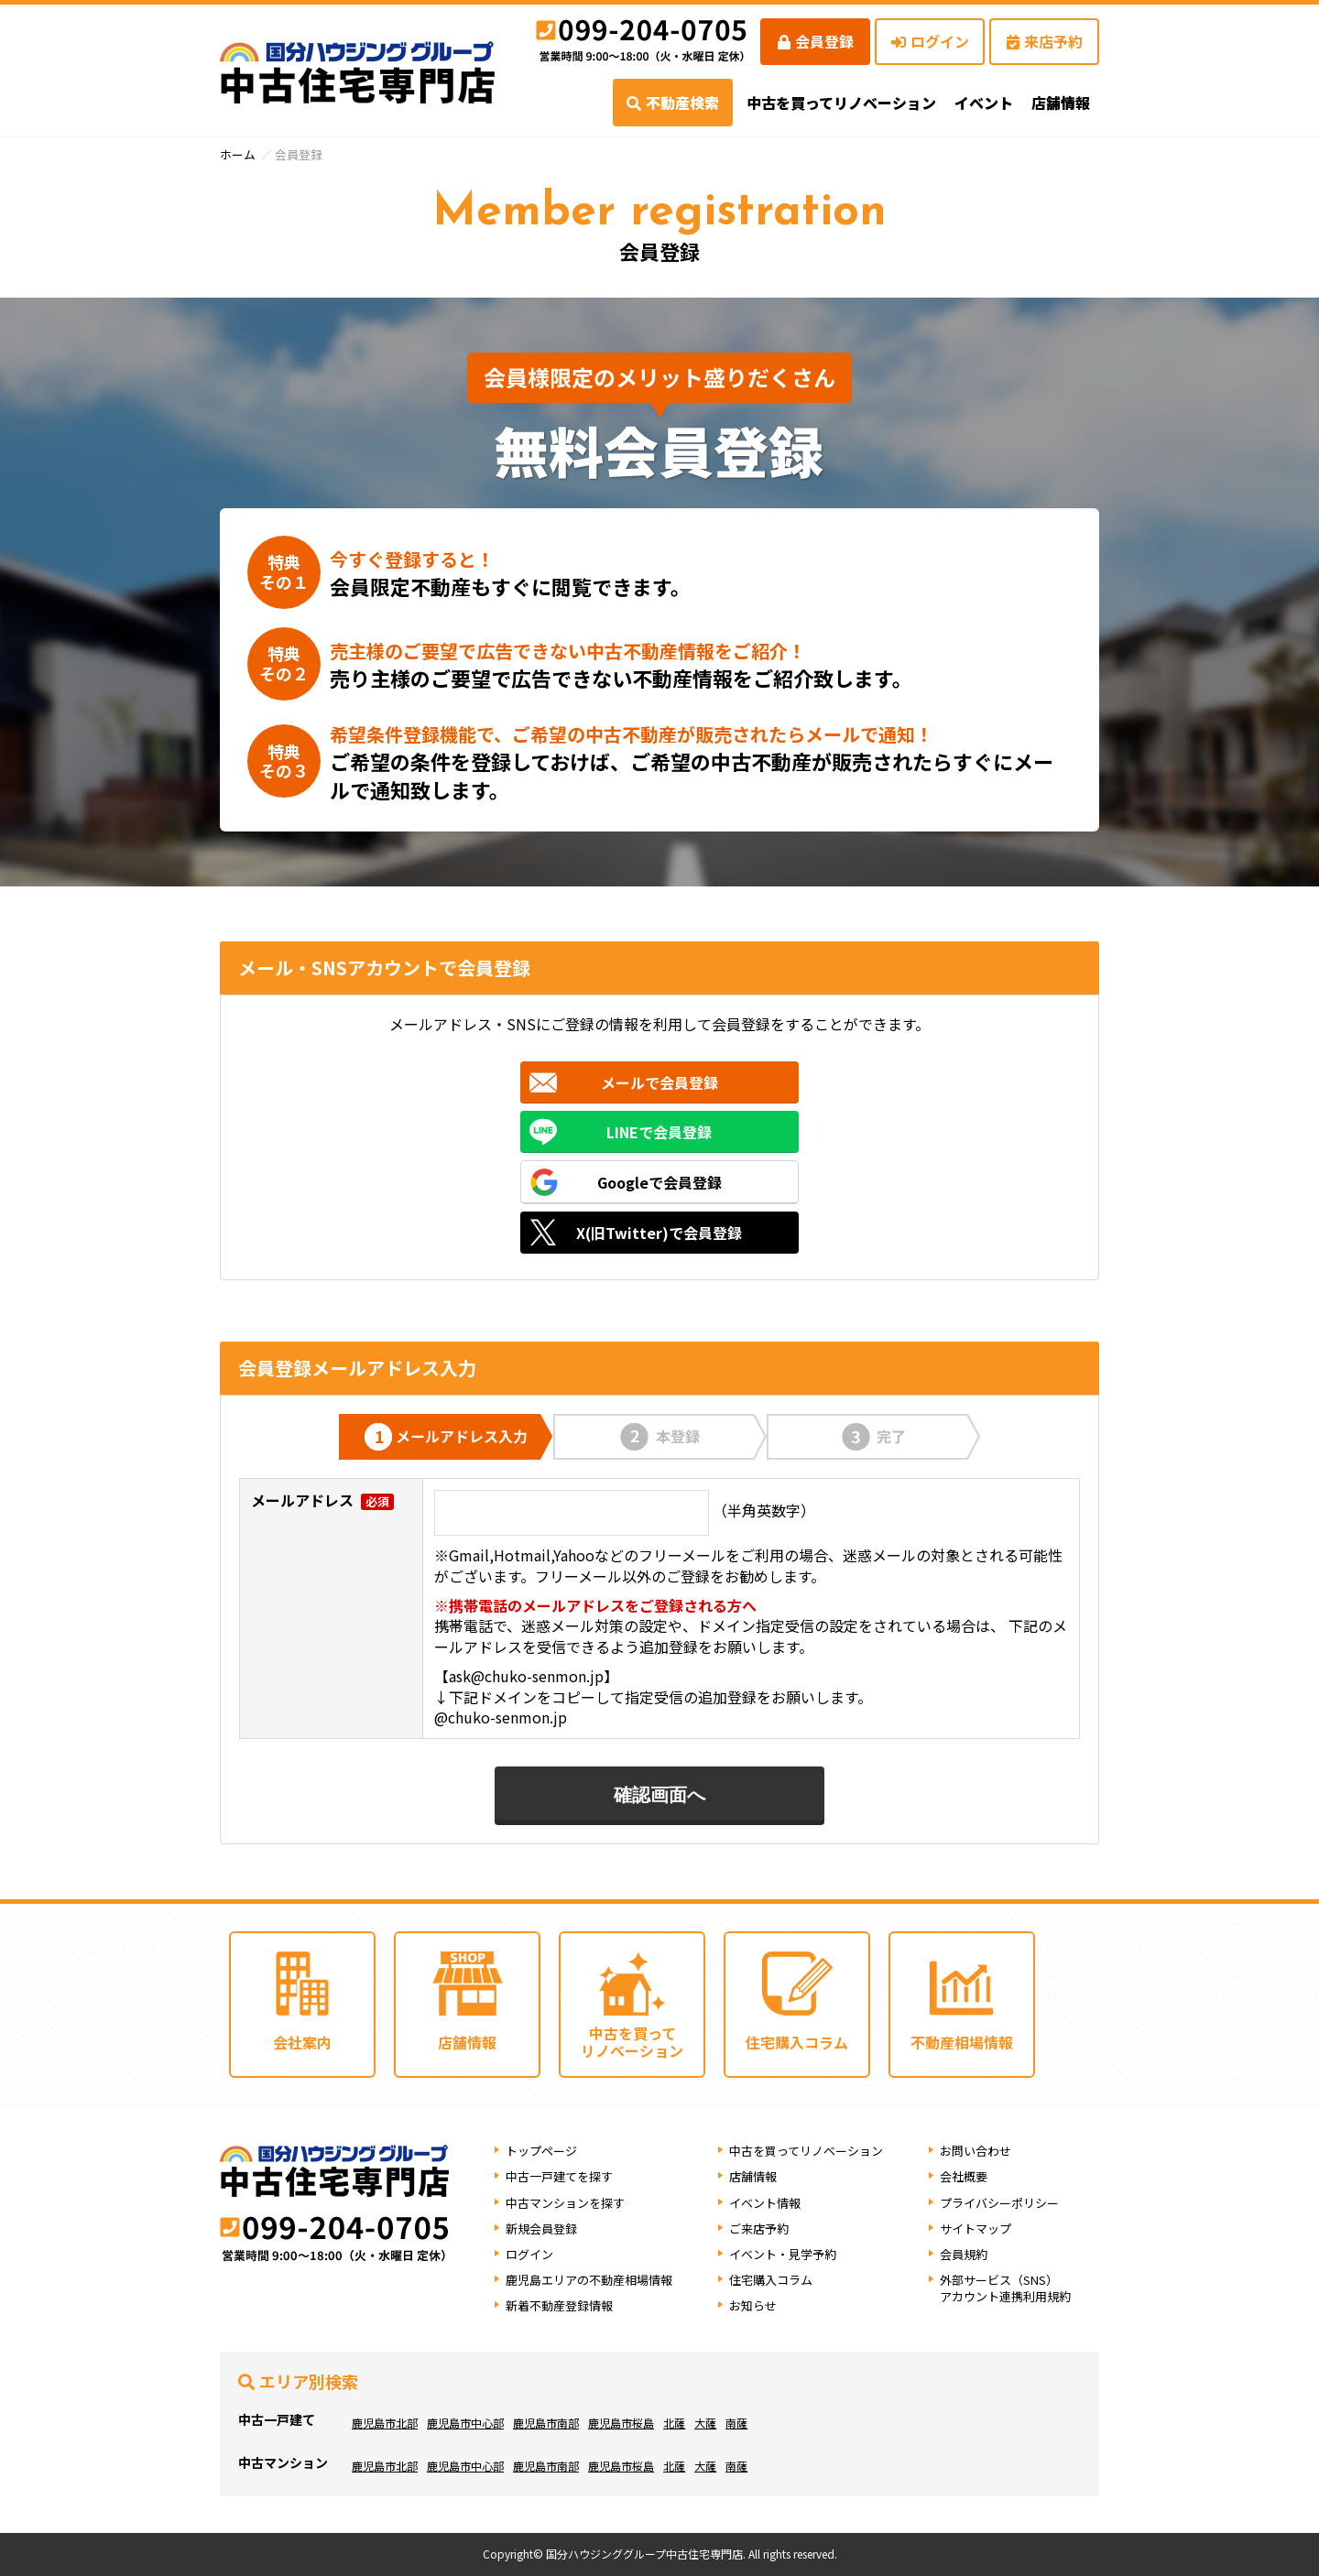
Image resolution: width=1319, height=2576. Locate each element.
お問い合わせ (975, 2150)
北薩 (674, 2422)
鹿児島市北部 (385, 2422)
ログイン (930, 41)
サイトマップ (975, 2228)
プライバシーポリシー (999, 2203)
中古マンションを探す (565, 2203)
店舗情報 (753, 2177)
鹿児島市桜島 (621, 2422)
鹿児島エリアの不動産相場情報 (589, 2279)
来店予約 (1045, 41)
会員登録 (816, 41)
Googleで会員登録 (659, 1182)
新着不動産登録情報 (559, 2306)
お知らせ (753, 2306)
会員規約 (963, 2254)
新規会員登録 (541, 2228)
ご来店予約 (759, 2228)
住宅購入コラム (770, 2279)
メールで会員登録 (659, 1082)
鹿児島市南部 (546, 2422)
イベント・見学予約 (782, 2254)
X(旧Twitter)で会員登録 (660, 1233)
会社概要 (963, 2177)
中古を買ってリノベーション (841, 103)
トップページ (541, 2150)
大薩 (705, 2422)
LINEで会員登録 (660, 1132)
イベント (983, 103)
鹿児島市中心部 (465, 2422)
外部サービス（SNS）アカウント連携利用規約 (1005, 2288)
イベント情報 (765, 2203)
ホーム (238, 154)
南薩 (736, 2422)
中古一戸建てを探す (559, 2177)
